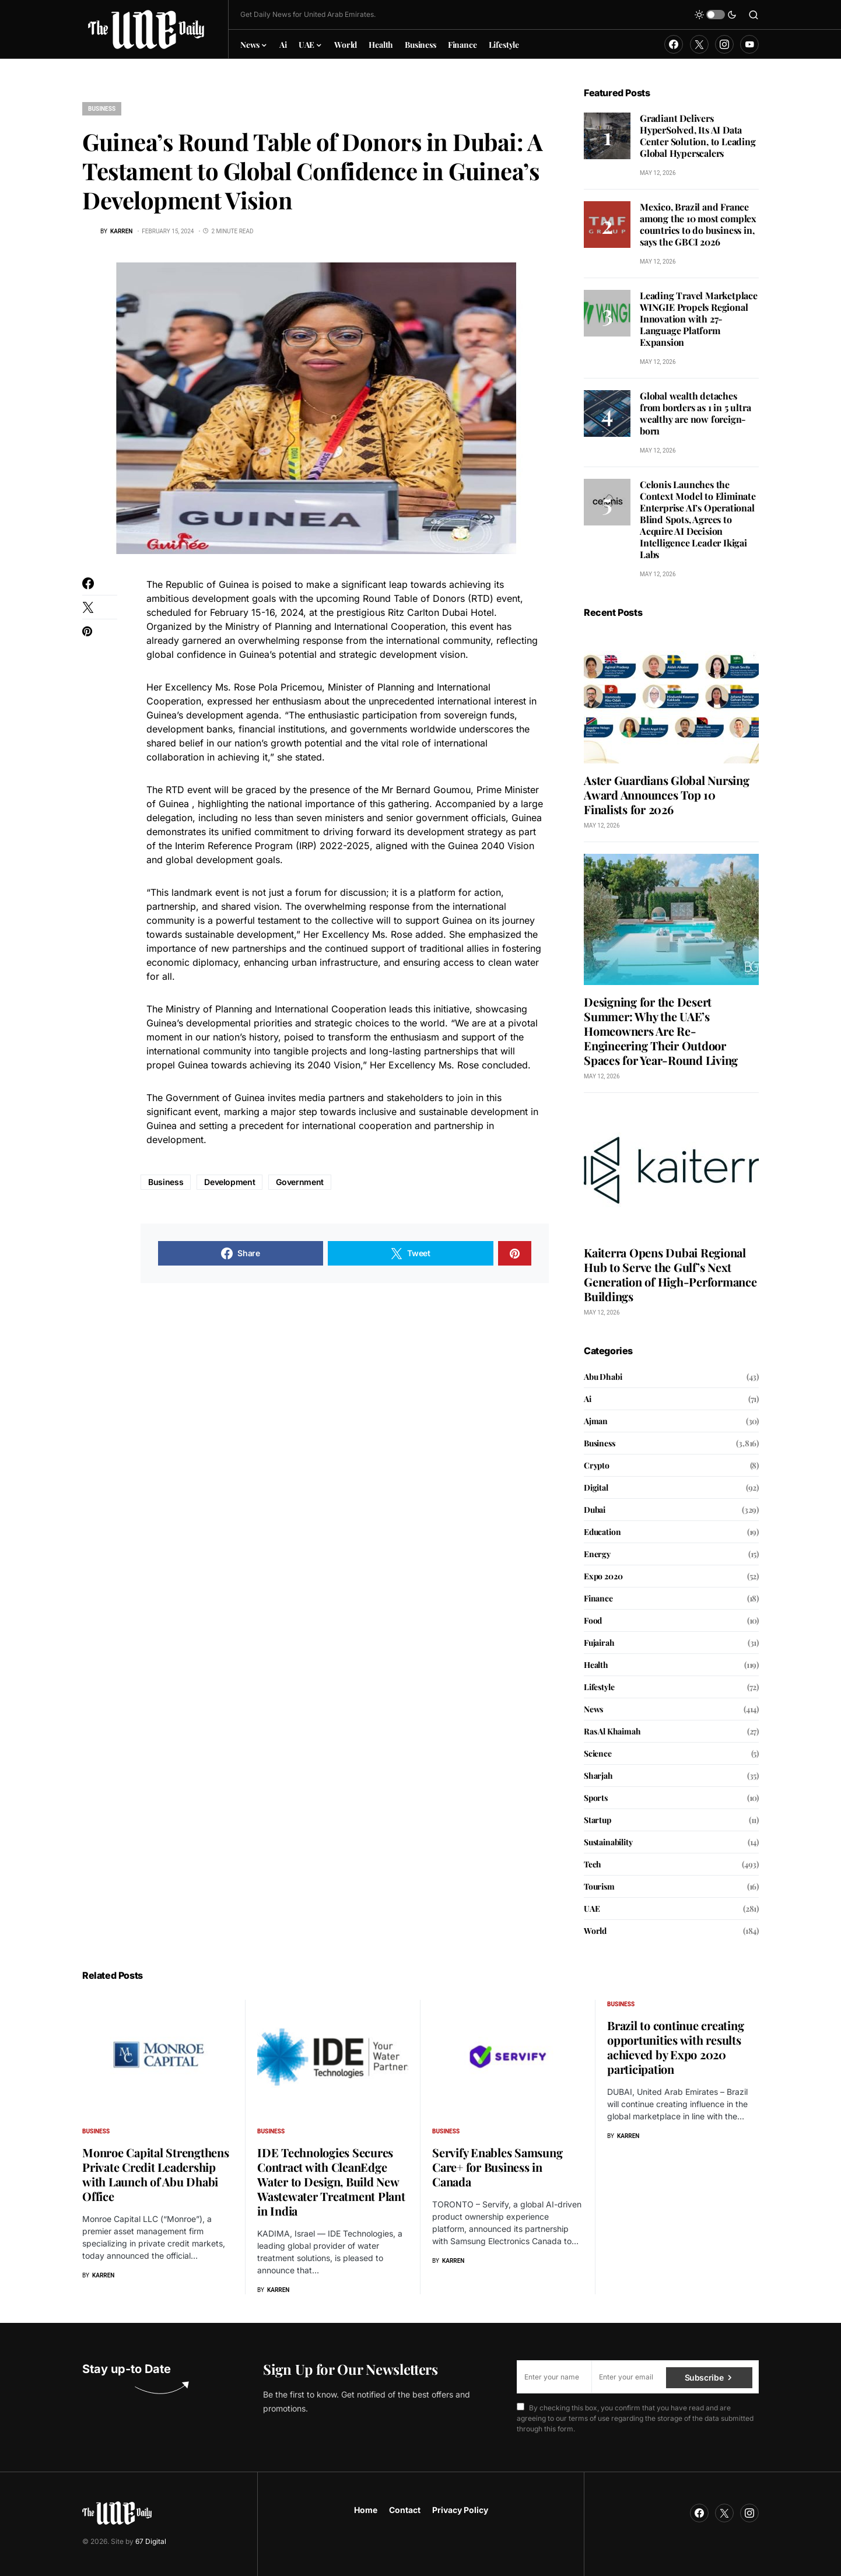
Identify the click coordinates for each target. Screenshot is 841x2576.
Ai (587, 1398)
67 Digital (150, 2541)
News (593, 1709)
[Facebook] (673, 44)
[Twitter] (699, 44)
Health (596, 1664)
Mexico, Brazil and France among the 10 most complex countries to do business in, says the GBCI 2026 (698, 224)
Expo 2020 (603, 1576)
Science (598, 1753)
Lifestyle (599, 1686)
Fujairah (599, 1642)
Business (101, 109)
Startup (597, 1819)
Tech (592, 1864)
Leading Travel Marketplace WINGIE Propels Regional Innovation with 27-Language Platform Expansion (699, 318)
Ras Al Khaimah (612, 1731)
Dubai (594, 1509)
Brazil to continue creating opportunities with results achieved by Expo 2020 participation (675, 2047)
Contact (404, 2510)
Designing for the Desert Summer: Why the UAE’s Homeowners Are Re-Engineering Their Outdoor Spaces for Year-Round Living (661, 1031)
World (595, 1930)
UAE (592, 1908)
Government (300, 1182)
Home (365, 2510)
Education (602, 1531)
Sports (596, 1797)
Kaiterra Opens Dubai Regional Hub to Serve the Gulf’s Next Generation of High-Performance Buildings (670, 1274)
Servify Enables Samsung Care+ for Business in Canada (497, 2166)
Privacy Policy (460, 2510)
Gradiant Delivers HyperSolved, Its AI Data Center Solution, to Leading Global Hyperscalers (698, 135)
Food (593, 1620)
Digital (596, 1487)
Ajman (596, 1421)
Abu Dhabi (603, 1376)
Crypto (596, 1465)
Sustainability (608, 1842)
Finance (598, 1598)
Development (229, 1182)
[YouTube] (749, 44)
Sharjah (598, 1775)
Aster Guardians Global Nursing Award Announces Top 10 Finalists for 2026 (666, 794)
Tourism (599, 1886)
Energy (597, 1553)
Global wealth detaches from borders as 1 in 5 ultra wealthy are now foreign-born (695, 413)
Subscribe (704, 2376)
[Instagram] (724, 44)
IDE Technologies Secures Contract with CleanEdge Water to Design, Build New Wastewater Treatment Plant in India (331, 2181)
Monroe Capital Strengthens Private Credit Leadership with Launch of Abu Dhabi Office (155, 2174)
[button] (716, 14)
